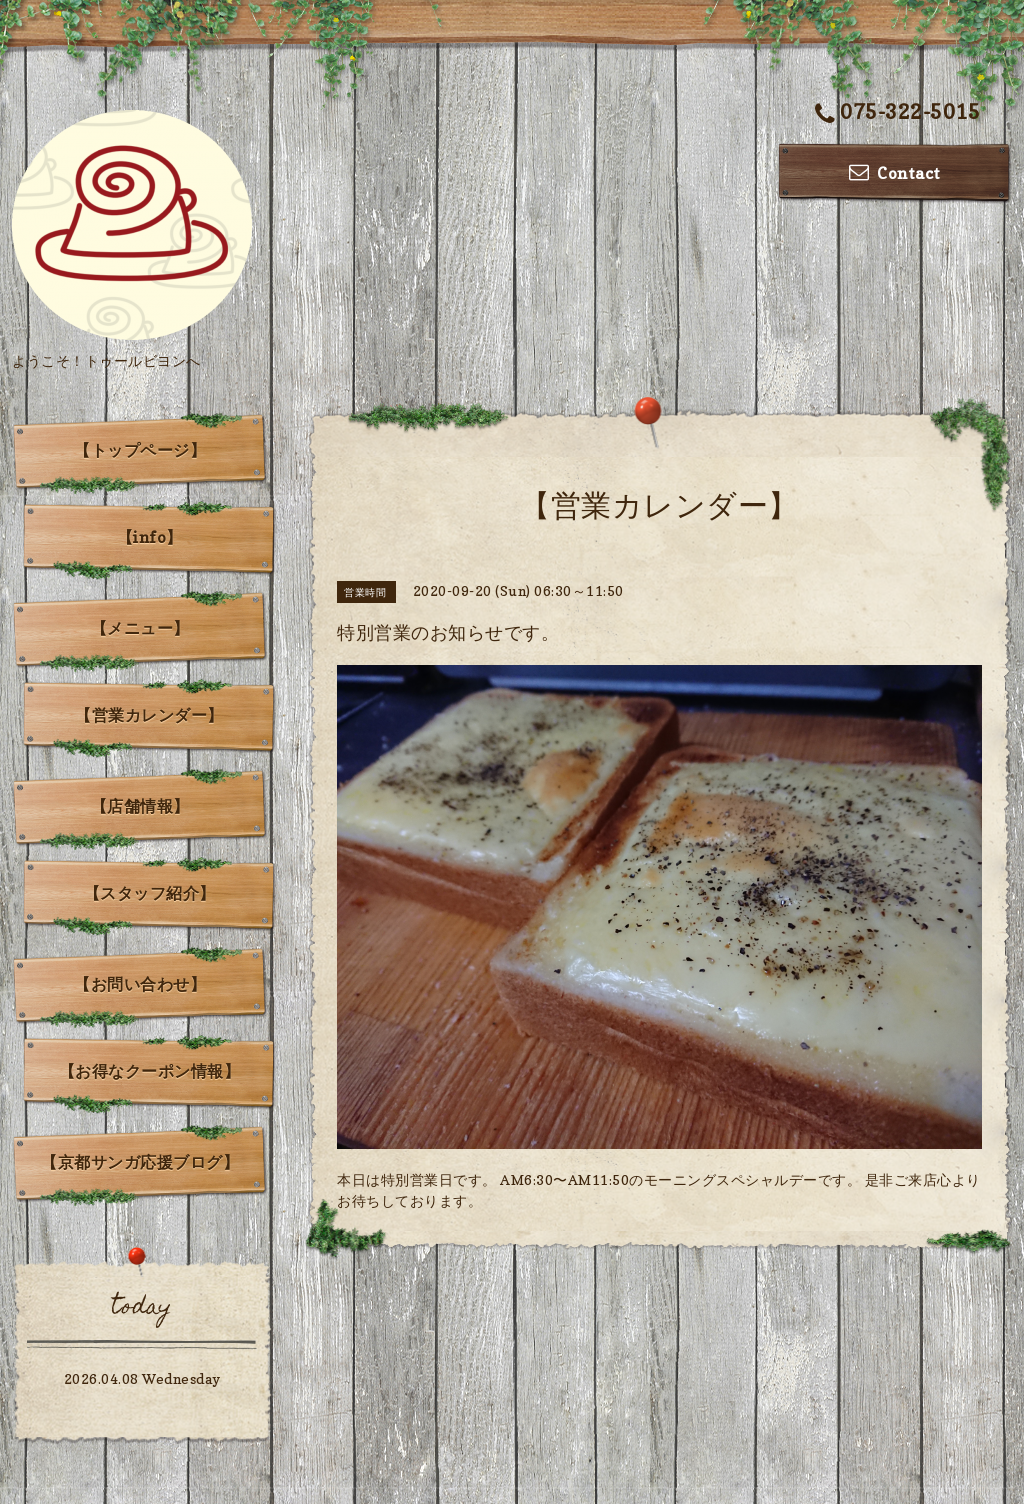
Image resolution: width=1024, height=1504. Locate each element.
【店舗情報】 (140, 806)
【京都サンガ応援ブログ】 (140, 1162)
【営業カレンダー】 (149, 715)
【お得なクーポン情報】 (150, 1071)
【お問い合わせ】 (140, 984)
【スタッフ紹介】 (150, 893)
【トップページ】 (140, 450)
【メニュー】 (140, 628)
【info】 (150, 537)
